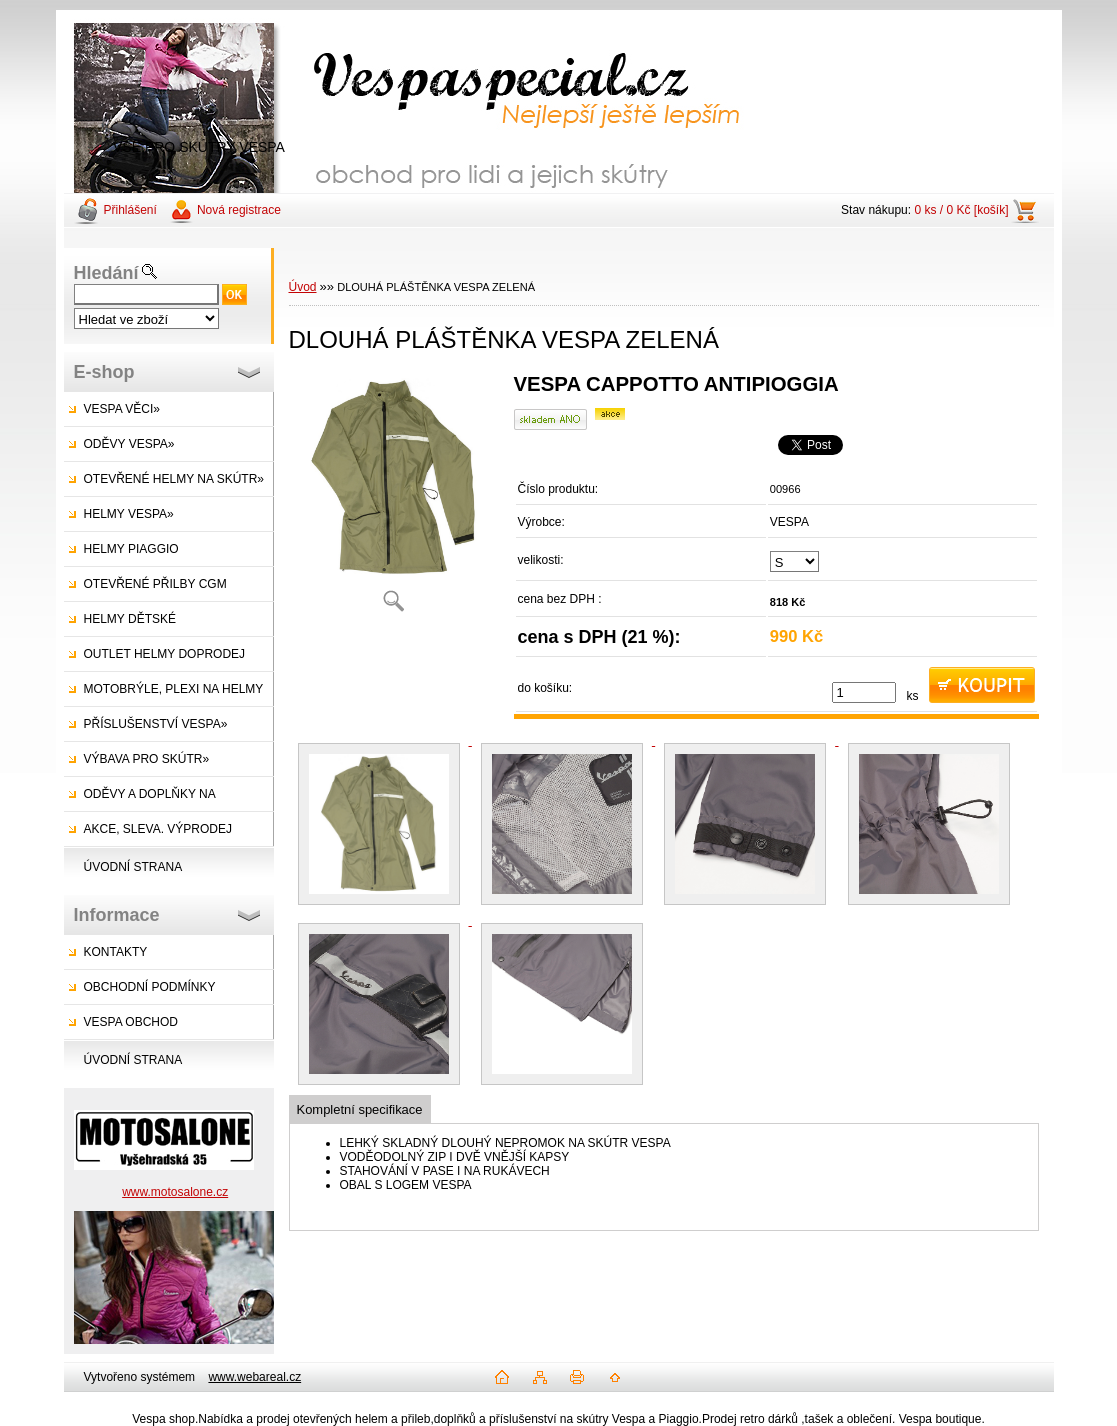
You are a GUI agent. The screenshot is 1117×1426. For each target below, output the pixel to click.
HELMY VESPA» (129, 514)
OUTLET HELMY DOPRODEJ (165, 654)
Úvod (303, 287)
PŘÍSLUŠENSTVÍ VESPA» (156, 724)
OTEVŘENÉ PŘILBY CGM (155, 584)
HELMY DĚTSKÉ (130, 619)
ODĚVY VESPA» (129, 444)
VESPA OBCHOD (131, 1022)
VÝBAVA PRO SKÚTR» (147, 759)
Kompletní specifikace (360, 1109)
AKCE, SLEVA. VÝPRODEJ (158, 829)
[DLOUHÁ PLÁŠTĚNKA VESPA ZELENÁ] (394, 499)
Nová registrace (239, 210)
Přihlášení (130, 210)
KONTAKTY (116, 952)
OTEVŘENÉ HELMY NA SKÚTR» (174, 479)
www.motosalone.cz (175, 1192)
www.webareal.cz (254, 1377)
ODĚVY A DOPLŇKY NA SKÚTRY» (140, 799)
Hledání (106, 273)
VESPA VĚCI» (122, 409)
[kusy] (864, 692)
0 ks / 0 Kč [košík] (961, 210)
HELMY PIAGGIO (131, 549)
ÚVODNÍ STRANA (133, 867)
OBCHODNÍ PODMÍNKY (150, 987)
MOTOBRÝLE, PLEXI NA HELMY (174, 689)
